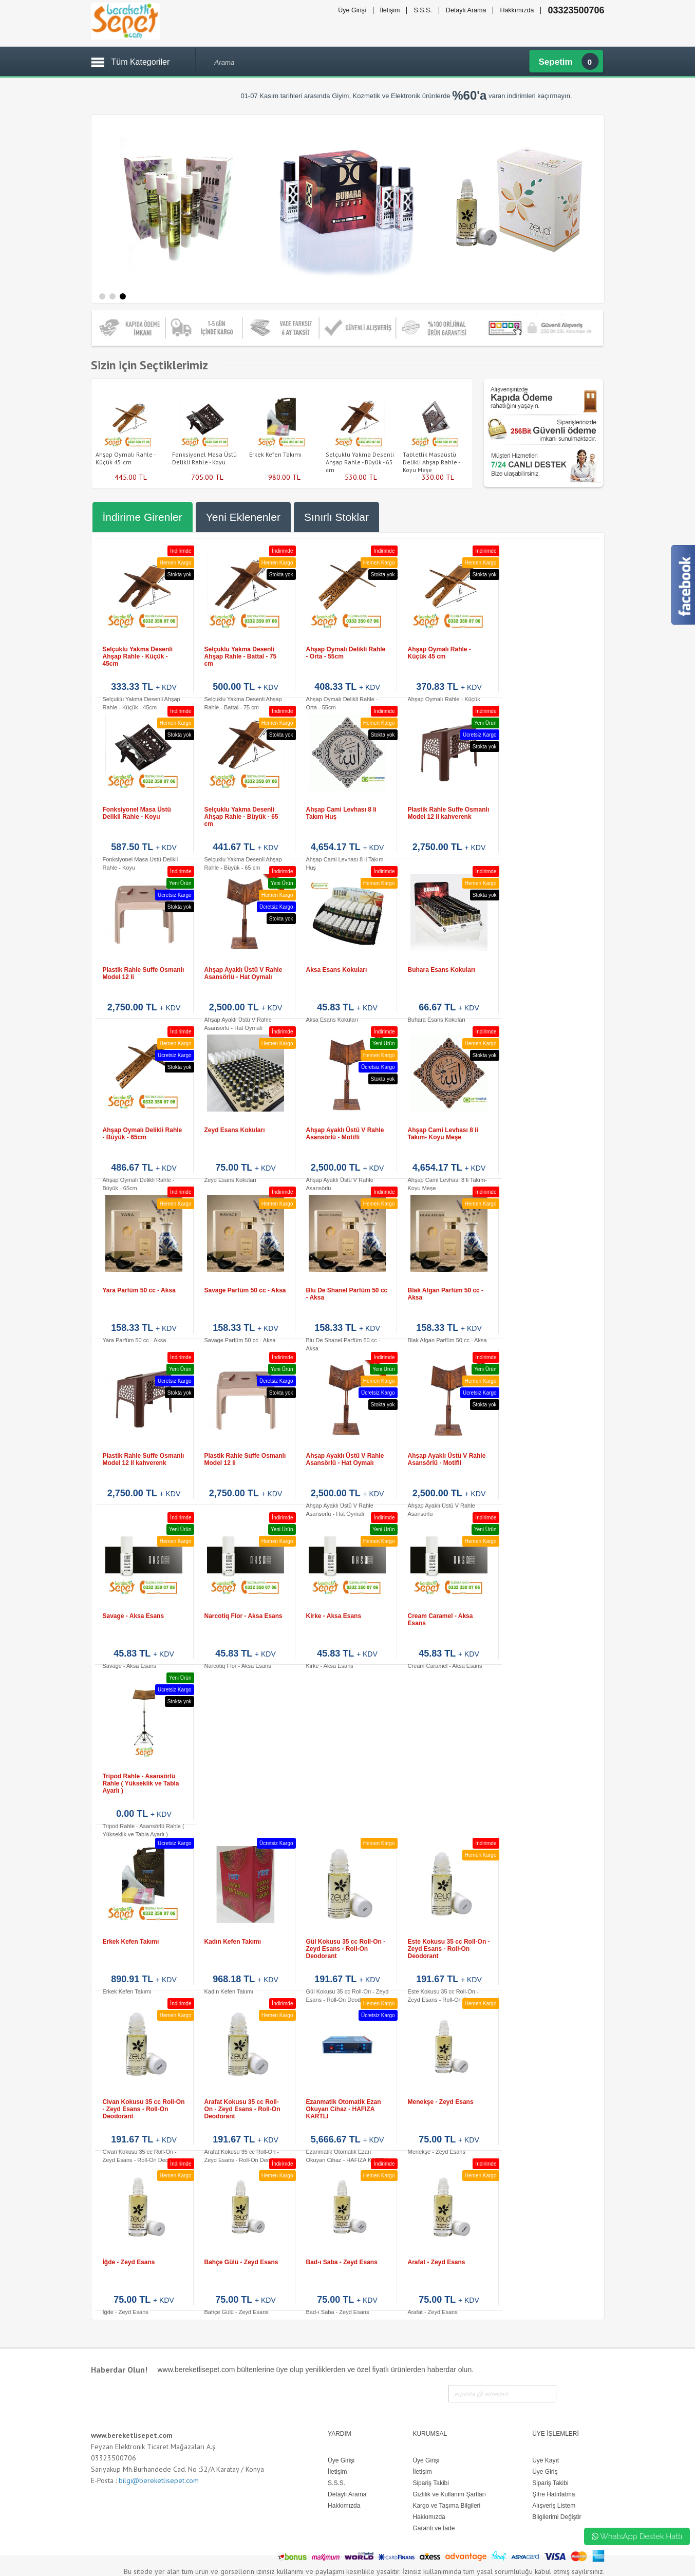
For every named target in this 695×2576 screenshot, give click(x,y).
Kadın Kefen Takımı (232, 1941)
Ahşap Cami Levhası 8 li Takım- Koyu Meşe (443, 1133)
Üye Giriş (544, 2471)
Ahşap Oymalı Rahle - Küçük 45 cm (125, 458)
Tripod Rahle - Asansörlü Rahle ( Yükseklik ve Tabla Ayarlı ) (141, 1783)
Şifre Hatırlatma (553, 2494)
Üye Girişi (352, 10)
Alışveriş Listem (553, 2505)
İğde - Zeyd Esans (129, 2262)
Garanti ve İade (433, 2528)
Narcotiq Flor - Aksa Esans (243, 1616)
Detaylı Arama (466, 10)
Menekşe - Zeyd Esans (441, 2101)
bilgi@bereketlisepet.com (159, 2480)
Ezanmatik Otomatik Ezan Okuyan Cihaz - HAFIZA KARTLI (343, 2109)
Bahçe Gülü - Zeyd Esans (241, 2262)
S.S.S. (422, 10)
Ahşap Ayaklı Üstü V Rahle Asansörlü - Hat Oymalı (243, 973)
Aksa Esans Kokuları (336, 969)
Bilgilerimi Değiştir (556, 2517)
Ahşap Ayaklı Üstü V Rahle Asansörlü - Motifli (345, 1133)
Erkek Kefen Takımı (275, 454)
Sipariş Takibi (550, 2483)
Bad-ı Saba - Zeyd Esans (342, 2262)
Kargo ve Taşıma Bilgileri (446, 2505)
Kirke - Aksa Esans (334, 1616)
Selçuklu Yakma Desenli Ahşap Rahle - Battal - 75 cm (240, 656)
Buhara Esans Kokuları (441, 969)
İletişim (390, 10)
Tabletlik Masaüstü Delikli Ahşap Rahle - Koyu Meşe (431, 462)
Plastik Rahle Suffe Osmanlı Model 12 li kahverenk (449, 813)
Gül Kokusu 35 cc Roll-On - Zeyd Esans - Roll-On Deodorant (346, 1949)
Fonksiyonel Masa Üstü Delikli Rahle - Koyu (204, 458)
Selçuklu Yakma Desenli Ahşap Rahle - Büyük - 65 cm (360, 462)
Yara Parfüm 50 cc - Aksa (139, 1290)
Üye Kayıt (545, 2460)
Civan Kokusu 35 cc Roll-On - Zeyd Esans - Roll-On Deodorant (144, 2109)
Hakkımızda (517, 10)
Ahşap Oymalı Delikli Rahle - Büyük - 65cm (142, 1133)
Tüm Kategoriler (140, 62)
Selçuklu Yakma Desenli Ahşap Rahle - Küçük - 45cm (138, 656)
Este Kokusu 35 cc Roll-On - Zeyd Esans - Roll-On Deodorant (449, 1949)
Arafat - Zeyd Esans (436, 2262)
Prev (86, 428)
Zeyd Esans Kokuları (234, 1130)
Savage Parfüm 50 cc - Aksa (245, 1290)
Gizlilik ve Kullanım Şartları (449, 2494)
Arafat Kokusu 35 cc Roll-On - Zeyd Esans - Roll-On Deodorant (242, 2109)
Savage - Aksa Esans (133, 1616)
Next (478, 428)
